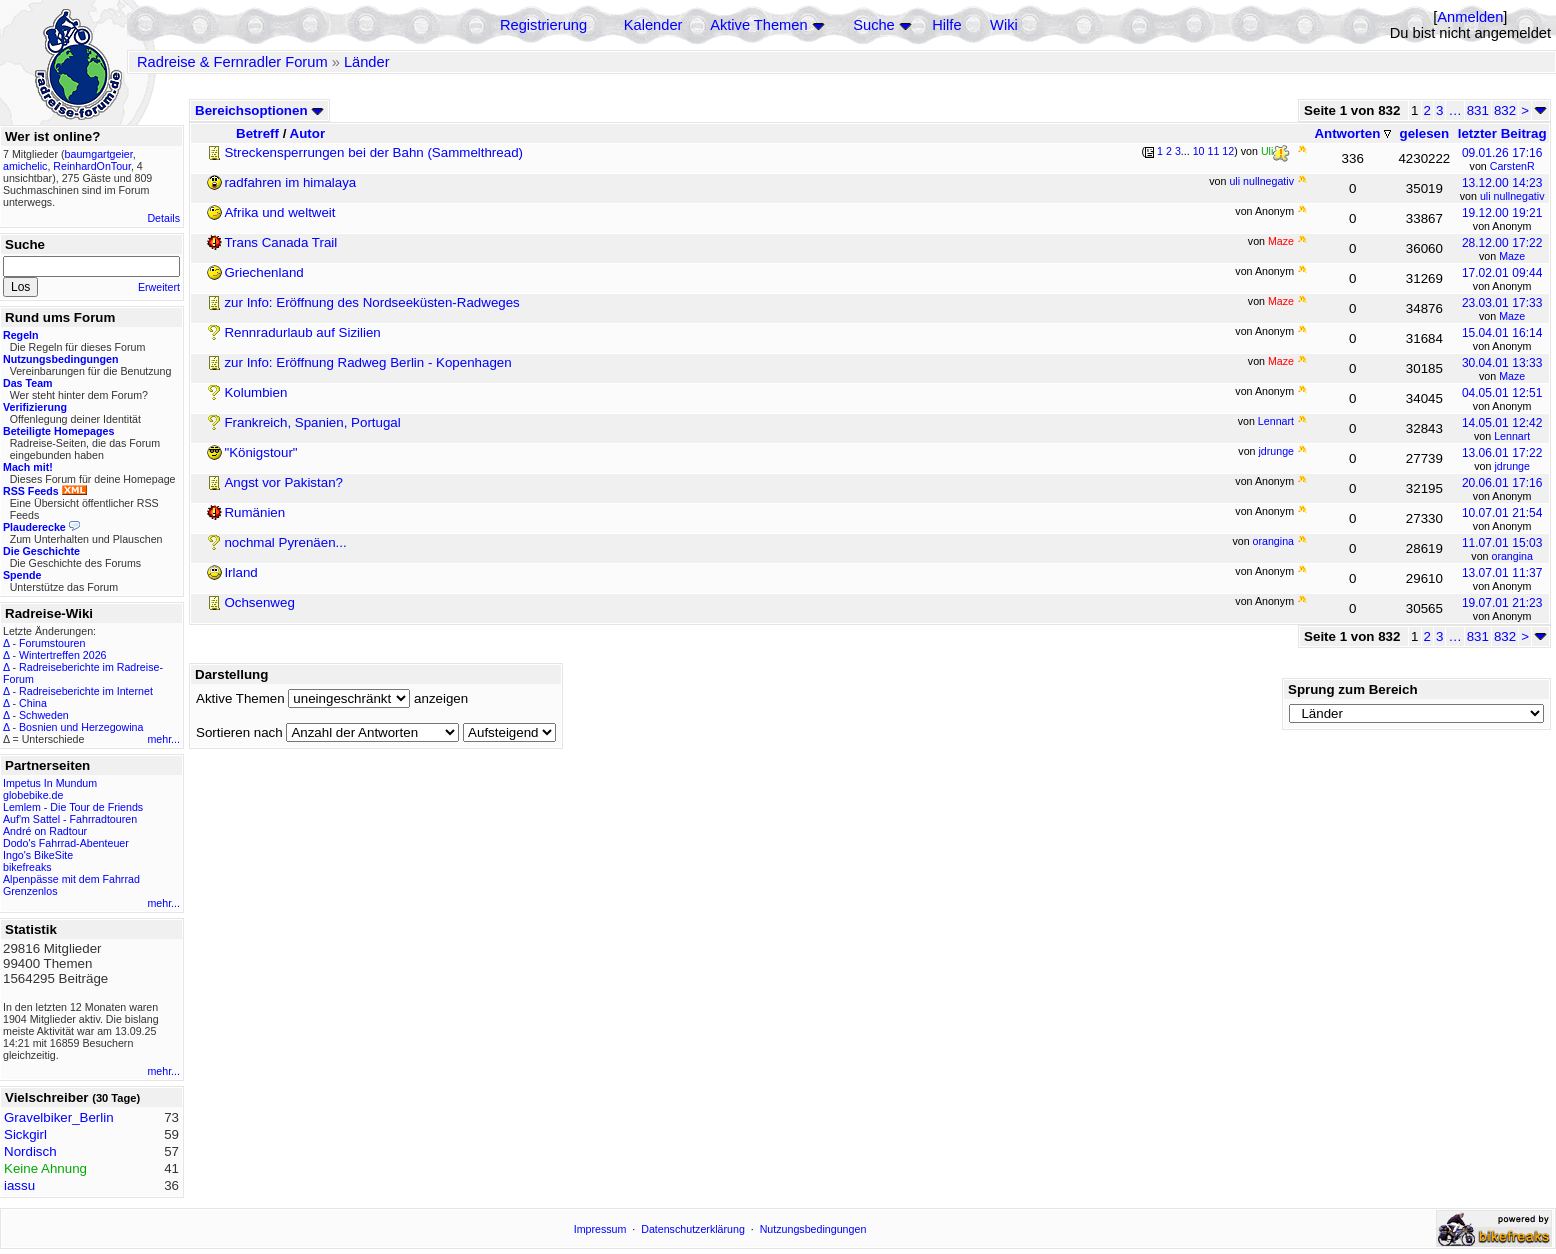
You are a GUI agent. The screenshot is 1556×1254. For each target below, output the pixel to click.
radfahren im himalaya (290, 182)
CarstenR (1512, 166)
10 (1199, 151)
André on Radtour (45, 831)
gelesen (1425, 133)
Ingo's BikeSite (38, 855)
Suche (874, 25)
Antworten (1352, 133)
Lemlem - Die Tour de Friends (73, 807)
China (33, 703)
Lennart (1512, 436)
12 (1228, 151)
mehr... (163, 739)
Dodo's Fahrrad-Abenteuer (66, 843)
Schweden (44, 715)
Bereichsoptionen (259, 110)
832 (1505, 110)
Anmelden (1470, 17)
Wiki (1004, 25)
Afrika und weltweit (279, 212)
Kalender (653, 25)
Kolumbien (255, 392)
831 (1478, 110)
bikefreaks (27, 867)
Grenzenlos (30, 891)
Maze (1512, 256)
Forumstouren (52, 643)
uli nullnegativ (1512, 196)
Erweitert (159, 287)
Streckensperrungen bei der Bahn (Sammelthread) (373, 152)
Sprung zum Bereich (1353, 689)
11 (1214, 151)
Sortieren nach (239, 732)
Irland (240, 572)
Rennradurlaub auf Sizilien (302, 332)
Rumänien (254, 512)
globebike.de (33, 795)
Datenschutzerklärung (693, 1229)
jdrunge (1512, 466)
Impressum (600, 1229)
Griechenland (263, 272)
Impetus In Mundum (50, 783)
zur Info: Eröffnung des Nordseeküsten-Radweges (371, 302)
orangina (1511, 556)
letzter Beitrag (1502, 133)
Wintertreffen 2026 (62, 655)
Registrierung (543, 25)
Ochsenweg (259, 602)
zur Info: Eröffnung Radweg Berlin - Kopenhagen (367, 362)
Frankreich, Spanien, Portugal (312, 422)
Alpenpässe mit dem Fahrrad (71, 879)
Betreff (257, 133)
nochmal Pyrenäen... (285, 542)
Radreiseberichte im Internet (86, 691)
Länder (367, 62)
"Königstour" (260, 452)
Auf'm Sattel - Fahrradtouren (70, 819)
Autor (308, 133)
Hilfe (946, 25)
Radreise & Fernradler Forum (232, 62)
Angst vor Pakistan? (283, 482)
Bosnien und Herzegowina (81, 727)
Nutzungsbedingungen (813, 1229)
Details (163, 218)
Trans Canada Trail (280, 242)
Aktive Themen (758, 25)
